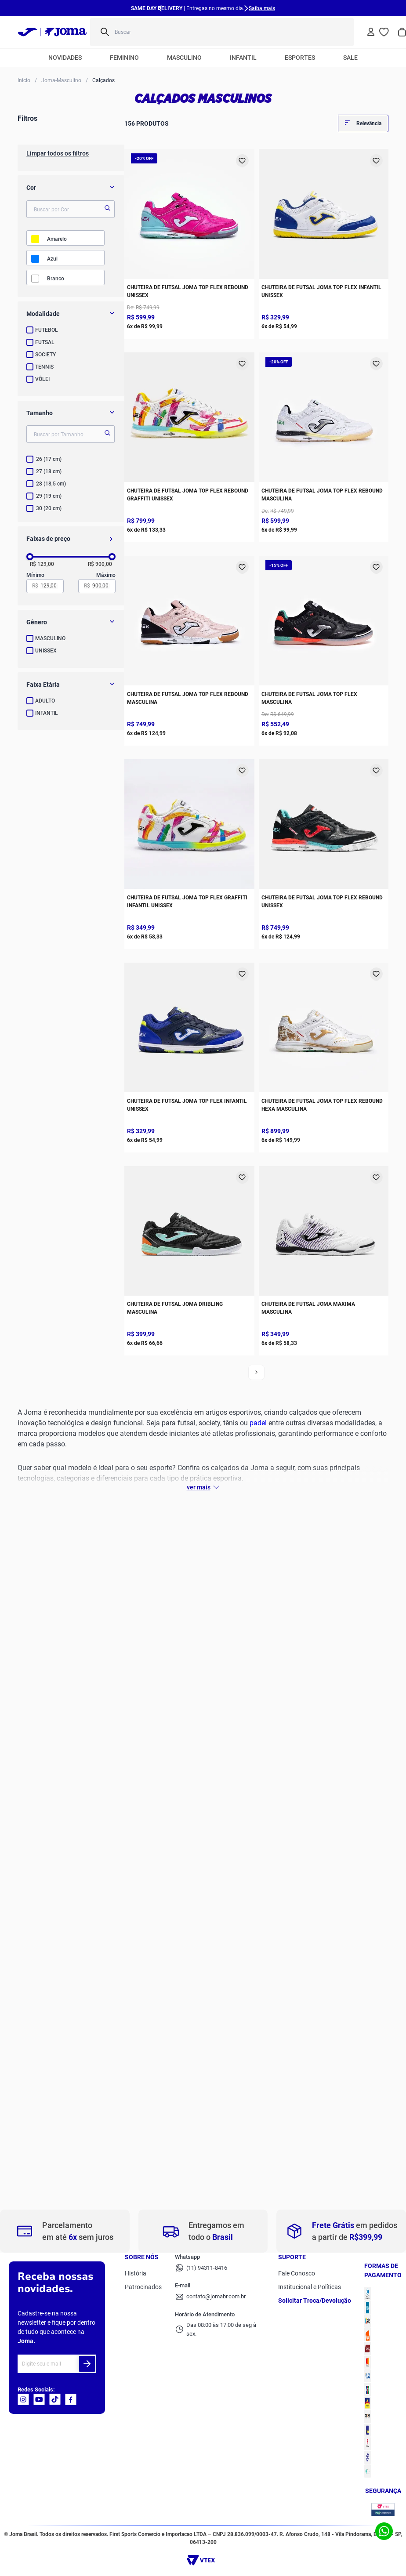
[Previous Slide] (160, 8)
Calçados (103, 80)
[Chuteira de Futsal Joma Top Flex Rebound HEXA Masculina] (324, 1055)
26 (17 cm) (49, 459)
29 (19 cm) (49, 496)
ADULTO (45, 701)
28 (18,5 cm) (51, 484)
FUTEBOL (46, 330)
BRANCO (55, 278)
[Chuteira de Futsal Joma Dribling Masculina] (189, 1258)
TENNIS (44, 367)
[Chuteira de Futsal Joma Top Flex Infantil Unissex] (324, 241)
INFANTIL (46, 713)
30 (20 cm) (49, 508)
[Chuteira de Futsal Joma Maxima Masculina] (324, 1258)
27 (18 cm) (49, 471)
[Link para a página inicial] (24, 80)
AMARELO (57, 239)
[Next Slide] (246, 8)
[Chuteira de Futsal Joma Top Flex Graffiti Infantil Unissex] (189, 852)
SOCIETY (45, 354)
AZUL (52, 259)
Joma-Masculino (61, 80)
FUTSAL (44, 342)
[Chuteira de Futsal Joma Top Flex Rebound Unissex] (189, 241)
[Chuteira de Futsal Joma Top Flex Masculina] (324, 648)
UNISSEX (46, 651)
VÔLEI (42, 379)
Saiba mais (262, 8)
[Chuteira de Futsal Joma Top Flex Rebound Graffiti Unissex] (189, 445)
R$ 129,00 (42, 564)
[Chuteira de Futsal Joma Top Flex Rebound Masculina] (324, 445)
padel (258, 1423)
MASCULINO (50, 638)
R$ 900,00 (100, 564)
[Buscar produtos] (340, 32)
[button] (71, 313)
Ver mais (198, 1487)
